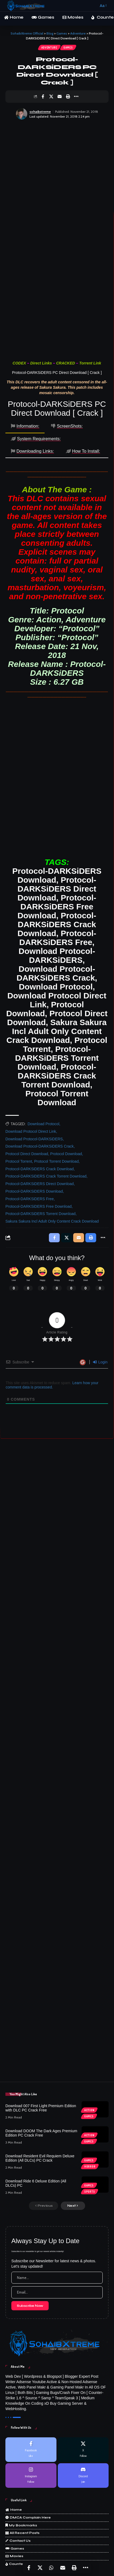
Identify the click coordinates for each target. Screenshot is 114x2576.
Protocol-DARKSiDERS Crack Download (39, 1169)
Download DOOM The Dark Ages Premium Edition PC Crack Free (41, 2133)
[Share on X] (51, 96)
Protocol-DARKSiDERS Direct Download (39, 1184)
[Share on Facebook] (42, 96)
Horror (89, 2166)
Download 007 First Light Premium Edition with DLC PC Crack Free (40, 2108)
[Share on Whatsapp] (51, 2567)
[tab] (25, 426)
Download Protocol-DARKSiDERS (34, 1139)
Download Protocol (43, 1124)
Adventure (49, 47)
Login (100, 1362)
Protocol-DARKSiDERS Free (29, 1199)
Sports (89, 2191)
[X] (83, 2449)
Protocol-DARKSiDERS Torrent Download (40, 1214)
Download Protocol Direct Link (30, 1131)
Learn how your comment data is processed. (52, 1385)
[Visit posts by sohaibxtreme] (21, 114)
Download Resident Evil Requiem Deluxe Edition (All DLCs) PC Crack (39, 2158)
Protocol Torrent (18, 1161)
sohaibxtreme (40, 112)
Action (89, 2110)
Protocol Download (66, 1154)
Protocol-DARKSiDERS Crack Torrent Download (45, 1176)
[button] (93, 5)
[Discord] (83, 2475)
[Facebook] (30, 2449)
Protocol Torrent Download (56, 1161)
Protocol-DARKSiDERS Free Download (38, 1206)
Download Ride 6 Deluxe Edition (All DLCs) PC (35, 2183)
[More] (76, 96)
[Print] (68, 96)
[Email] (59, 96)
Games (68, 47)
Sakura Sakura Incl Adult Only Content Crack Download (52, 1221)
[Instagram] (30, 2475)
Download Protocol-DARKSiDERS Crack (39, 1146)
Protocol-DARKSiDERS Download (34, 1191)
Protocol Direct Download (26, 1154)
